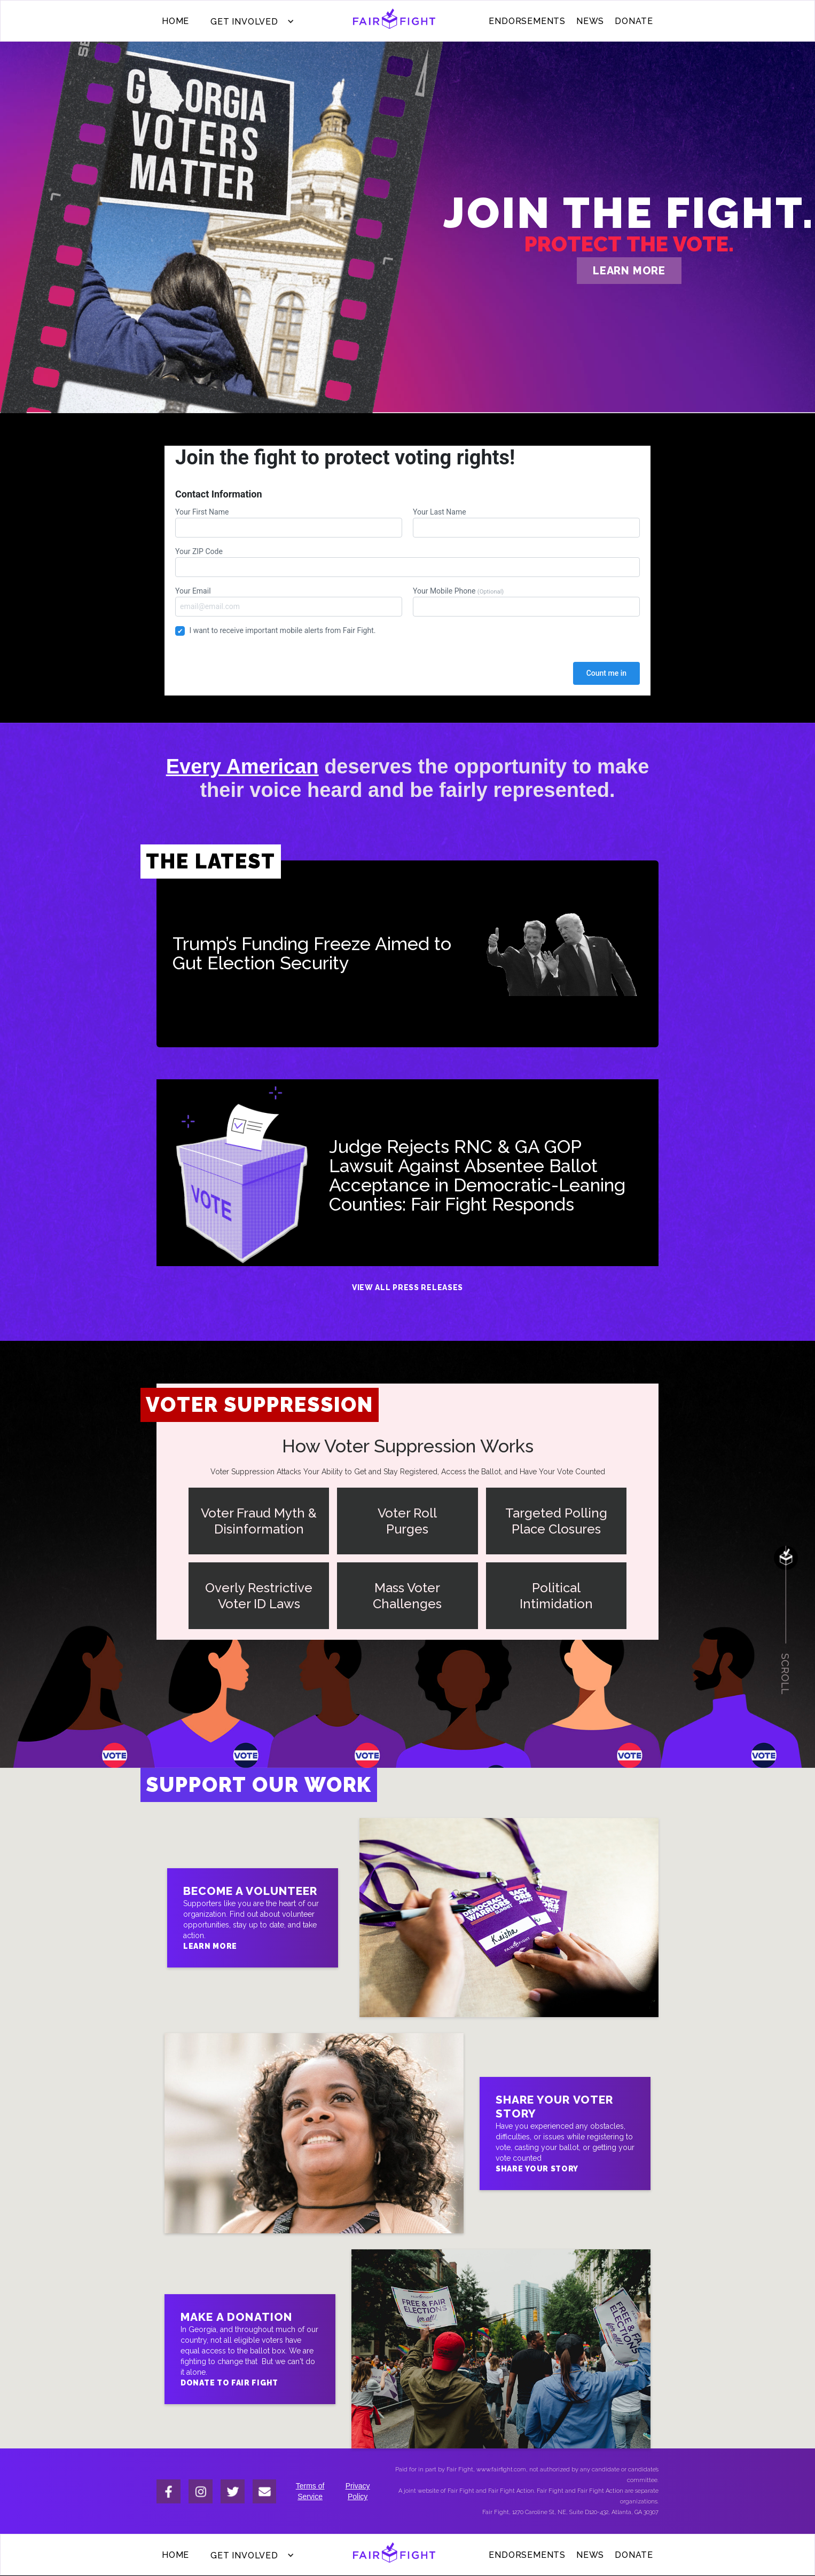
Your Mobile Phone (526, 602)
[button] (249, 21)
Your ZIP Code (407, 562)
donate (634, 21)
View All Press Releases (407, 1287)
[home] (394, 21)
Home (175, 21)
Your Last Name (526, 523)
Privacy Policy (358, 2491)
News (590, 21)
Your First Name (288, 523)
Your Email (288, 602)
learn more (629, 270)
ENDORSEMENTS (527, 21)
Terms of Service (310, 2491)
